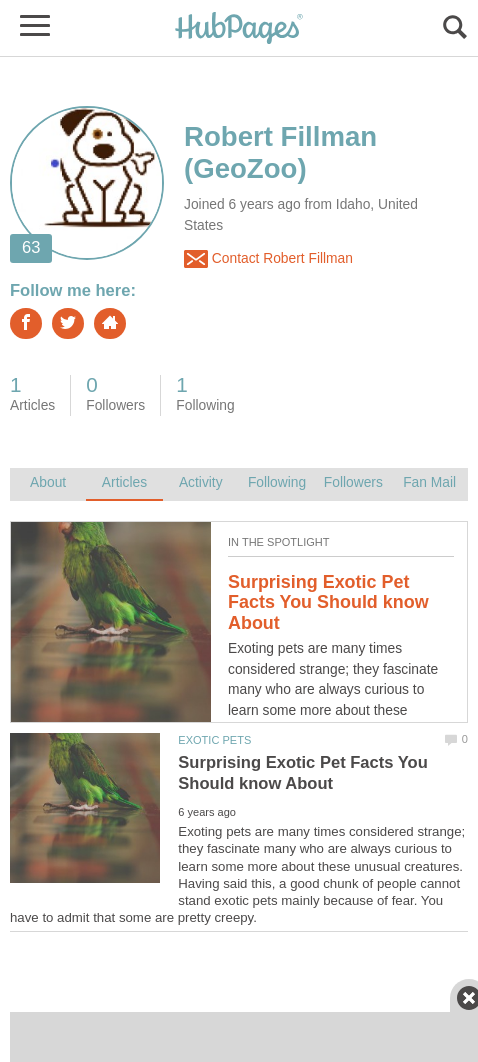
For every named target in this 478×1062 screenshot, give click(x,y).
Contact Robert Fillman (268, 259)
